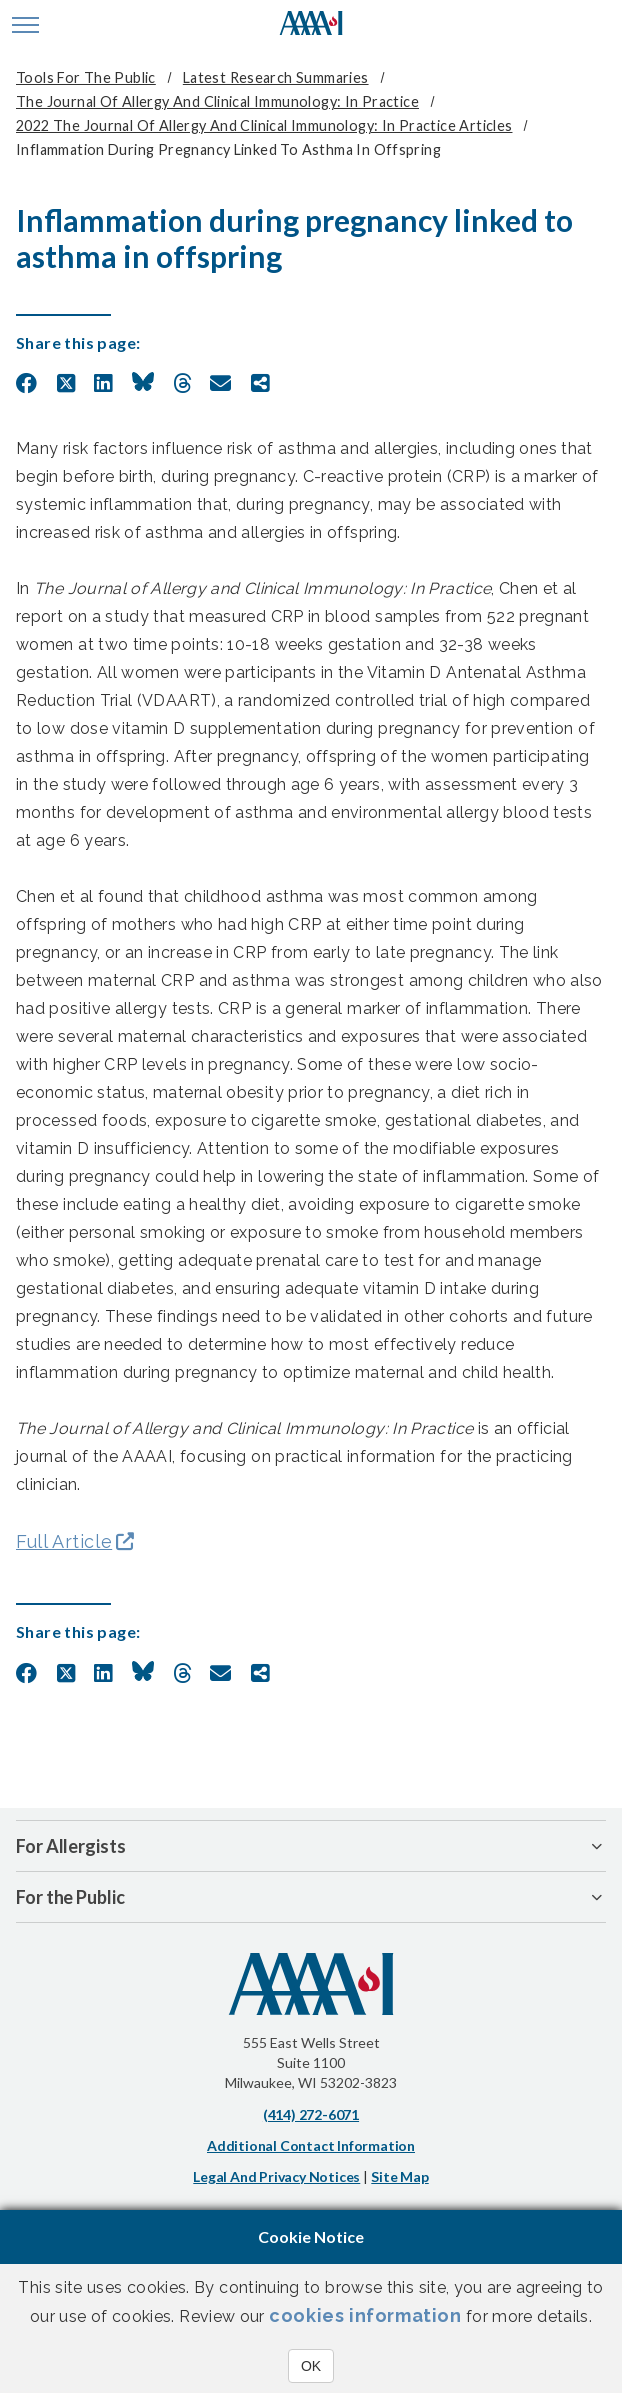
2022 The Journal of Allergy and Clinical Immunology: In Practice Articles (264, 125)
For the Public (70, 1897)
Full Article (64, 1541)
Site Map (399, 2176)
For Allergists (71, 1846)
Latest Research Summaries (276, 77)
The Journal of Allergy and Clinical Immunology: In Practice (217, 101)
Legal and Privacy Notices (276, 2176)
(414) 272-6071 (311, 2114)
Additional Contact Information (311, 2145)
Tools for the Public (86, 77)
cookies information (365, 2315)
